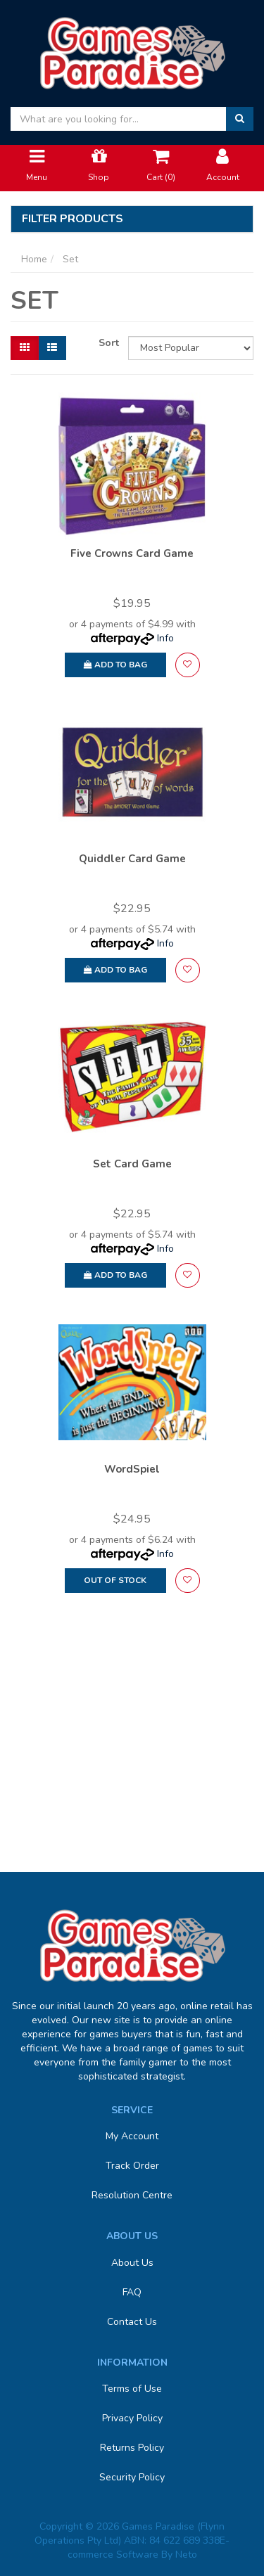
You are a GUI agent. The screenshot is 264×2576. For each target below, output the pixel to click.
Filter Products (72, 219)
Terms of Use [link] (132, 2388)
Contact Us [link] (132, 2321)
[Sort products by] (190, 348)
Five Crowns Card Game (132, 553)
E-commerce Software (149, 2547)
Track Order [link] (132, 2165)
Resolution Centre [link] (132, 2195)
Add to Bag (115, 664)
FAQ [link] (132, 2292)
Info (165, 638)
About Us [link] (132, 2262)
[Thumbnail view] (25, 348)
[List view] (52, 348)
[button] (187, 665)
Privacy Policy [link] (132, 2418)
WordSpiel (132, 1469)
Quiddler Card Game (132, 859)
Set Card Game (132, 1164)
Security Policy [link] (132, 2477)
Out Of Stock (115, 1580)
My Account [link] (132, 2136)
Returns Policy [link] (132, 2447)
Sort (108, 343)
